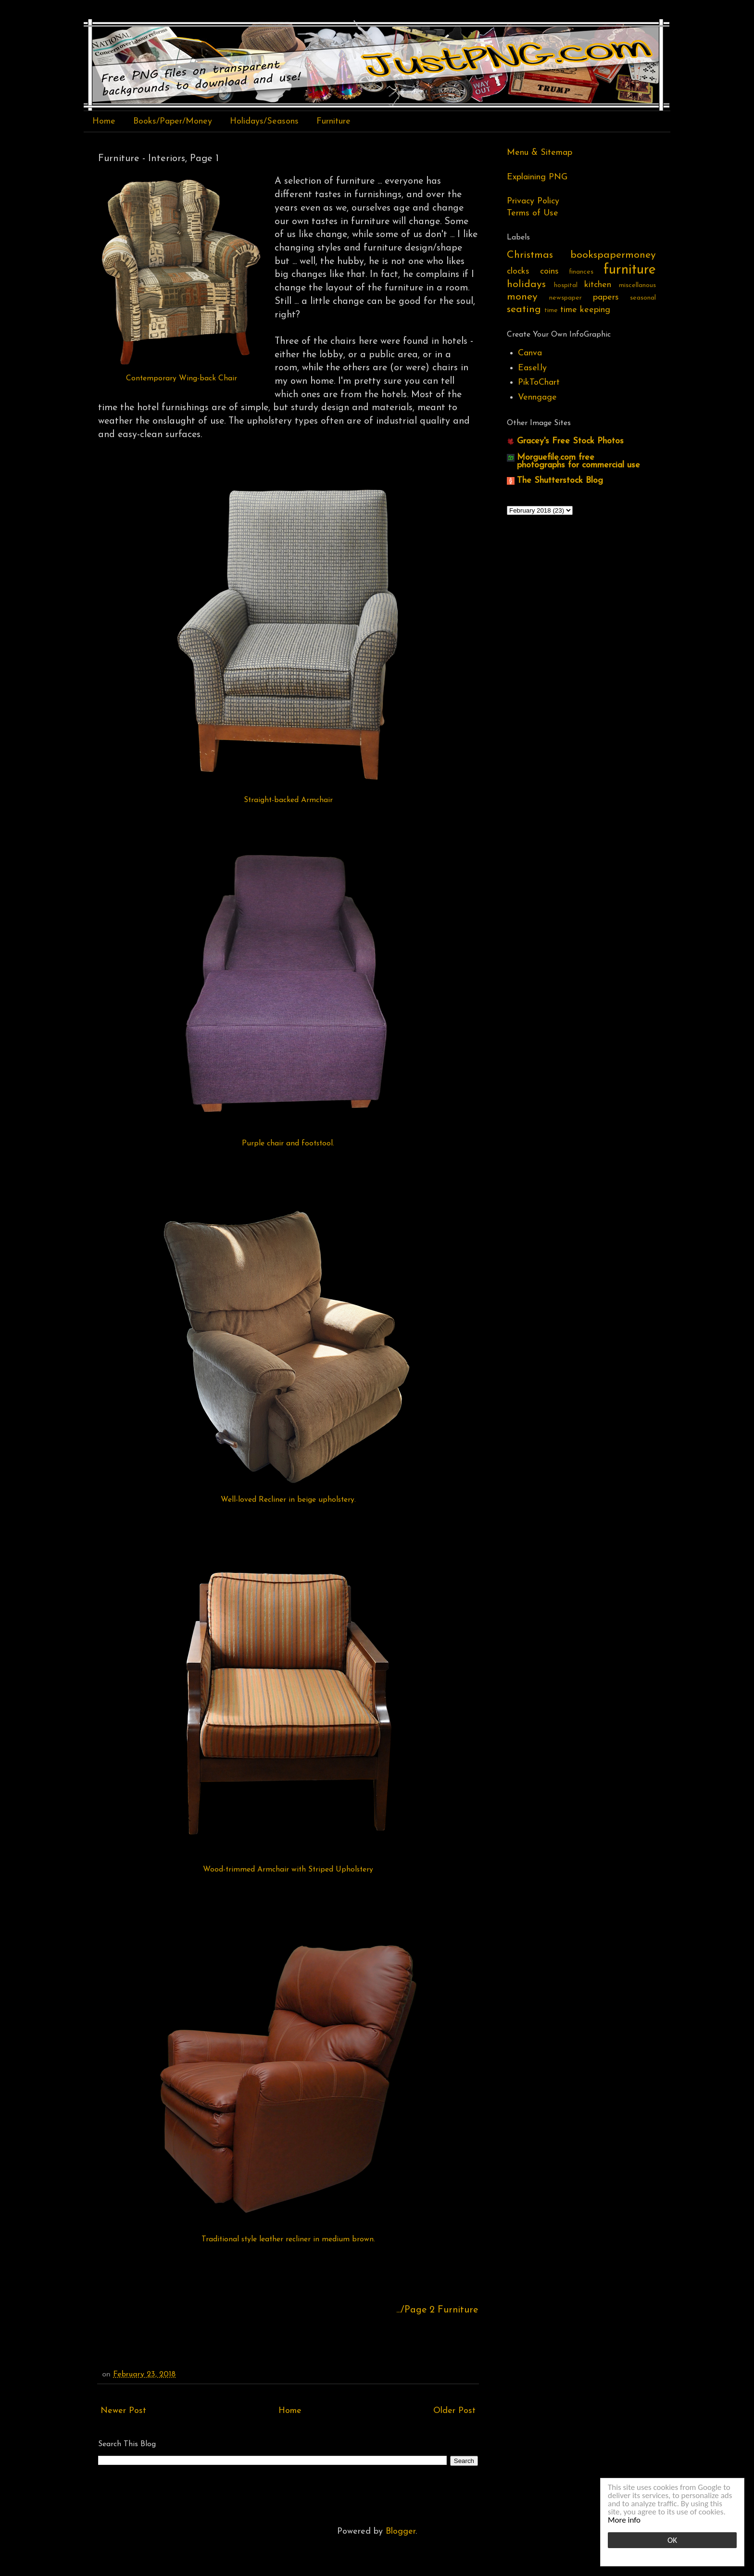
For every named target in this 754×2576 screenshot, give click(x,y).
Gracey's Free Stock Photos (570, 441)
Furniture (333, 121)
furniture (629, 270)
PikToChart (539, 382)
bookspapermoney (613, 255)
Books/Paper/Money (172, 121)
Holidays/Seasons (264, 121)
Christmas (530, 255)
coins (549, 271)
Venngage (537, 397)
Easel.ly (532, 368)
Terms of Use (532, 213)
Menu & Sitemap (539, 152)
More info (624, 2520)
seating (524, 309)
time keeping (585, 309)
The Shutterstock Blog (560, 480)
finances (581, 272)
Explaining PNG (537, 177)
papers (606, 297)
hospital (566, 285)
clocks (518, 271)
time (551, 310)
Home (103, 121)
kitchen (597, 284)
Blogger (400, 2531)
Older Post (454, 2410)
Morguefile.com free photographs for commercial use (578, 461)
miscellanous (637, 285)
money (522, 297)
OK (672, 2540)
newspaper (565, 298)
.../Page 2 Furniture (437, 2310)
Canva (530, 353)
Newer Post (123, 2410)
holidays (526, 284)
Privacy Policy (533, 201)
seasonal (643, 298)
